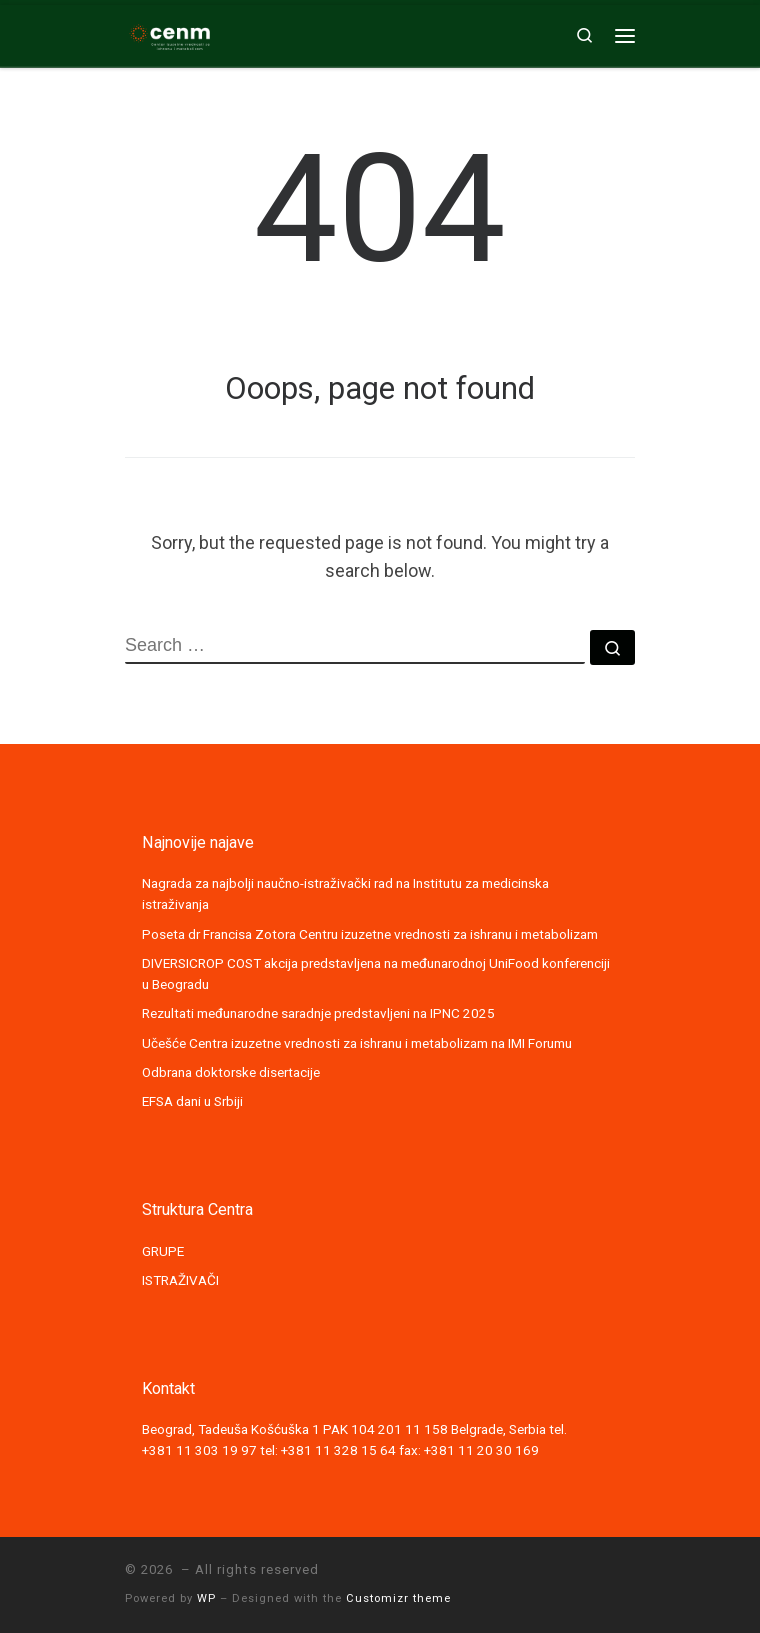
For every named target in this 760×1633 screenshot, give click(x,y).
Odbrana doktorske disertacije (231, 1072)
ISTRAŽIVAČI (180, 1280)
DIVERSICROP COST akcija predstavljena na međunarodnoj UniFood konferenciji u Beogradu (376, 973)
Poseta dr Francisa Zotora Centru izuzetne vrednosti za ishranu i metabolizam (370, 934)
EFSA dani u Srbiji (192, 1101)
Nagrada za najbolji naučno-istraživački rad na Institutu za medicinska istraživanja (345, 893)
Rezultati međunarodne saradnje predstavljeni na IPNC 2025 (318, 1013)
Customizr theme (398, 1598)
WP (206, 1598)
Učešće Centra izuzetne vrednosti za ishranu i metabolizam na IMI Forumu (357, 1043)
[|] (170, 33)
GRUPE (163, 1251)
